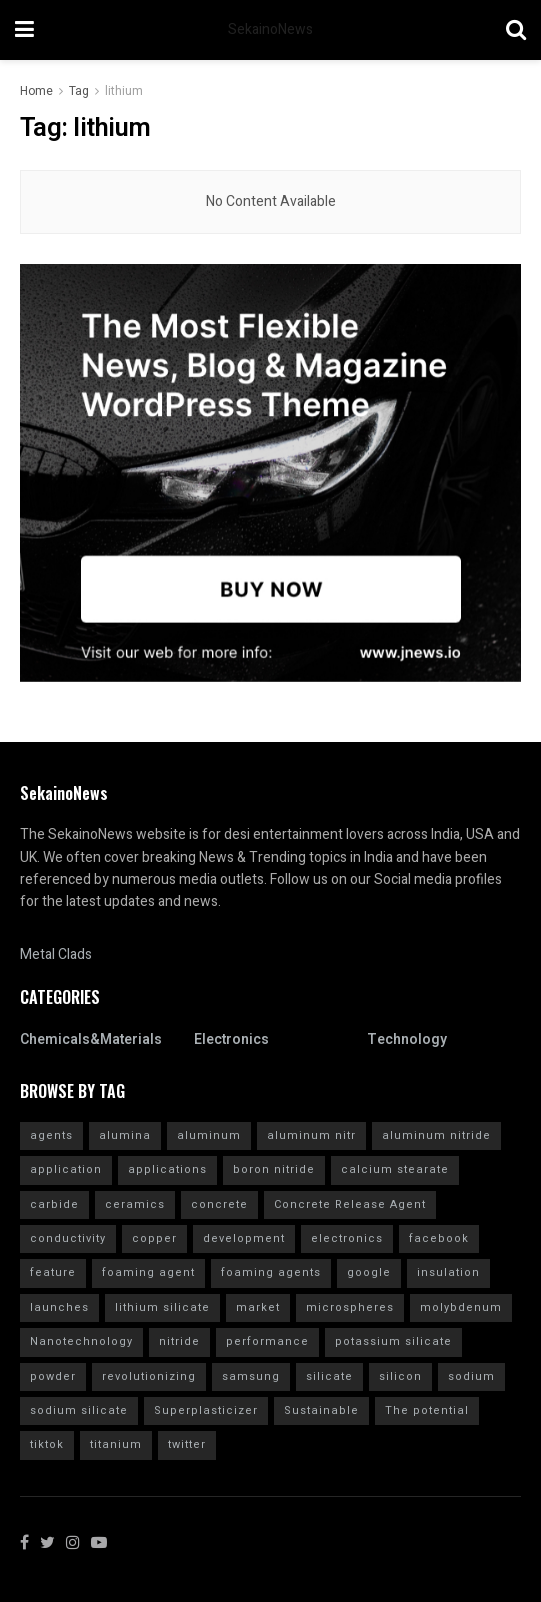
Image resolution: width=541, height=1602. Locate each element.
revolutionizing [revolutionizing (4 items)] (149, 1376)
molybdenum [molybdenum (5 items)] (461, 1307)
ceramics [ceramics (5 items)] (135, 1204)
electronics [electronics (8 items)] (347, 1238)
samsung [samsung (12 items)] (251, 1376)
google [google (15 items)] (369, 1272)
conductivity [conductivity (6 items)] (68, 1238)
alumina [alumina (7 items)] (125, 1135)
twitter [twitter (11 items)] (187, 1444)
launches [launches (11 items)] (59, 1307)
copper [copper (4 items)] (154, 1238)
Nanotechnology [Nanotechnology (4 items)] (81, 1341)
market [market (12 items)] (258, 1307)
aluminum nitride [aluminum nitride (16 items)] (436, 1135)
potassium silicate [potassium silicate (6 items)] (393, 1341)
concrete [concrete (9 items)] (219, 1204)
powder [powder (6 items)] (53, 1376)
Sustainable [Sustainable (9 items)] (321, 1410)
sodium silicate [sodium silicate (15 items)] (79, 1410)
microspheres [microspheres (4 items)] (350, 1307)
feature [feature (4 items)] (53, 1272)
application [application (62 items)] (66, 1169)
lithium (124, 91)
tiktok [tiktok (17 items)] (47, 1444)
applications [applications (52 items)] (167, 1169)
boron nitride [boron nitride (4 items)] (274, 1169)
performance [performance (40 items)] (267, 1341)
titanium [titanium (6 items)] (116, 1444)
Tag (79, 91)
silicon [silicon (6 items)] (400, 1376)
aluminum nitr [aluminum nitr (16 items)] (311, 1135)
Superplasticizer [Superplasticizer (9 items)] (206, 1410)
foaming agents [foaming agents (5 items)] (271, 1272)
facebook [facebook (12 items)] (439, 1238)
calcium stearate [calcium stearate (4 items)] (395, 1169)
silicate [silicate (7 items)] (329, 1376)
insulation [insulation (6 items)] (448, 1272)
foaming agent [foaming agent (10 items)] (148, 1272)
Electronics (231, 1039)
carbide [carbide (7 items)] (54, 1204)
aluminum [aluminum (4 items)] (209, 1135)
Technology (407, 1039)
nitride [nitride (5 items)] (179, 1341)
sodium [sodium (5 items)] (471, 1376)
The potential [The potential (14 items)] (427, 1410)
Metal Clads (56, 954)
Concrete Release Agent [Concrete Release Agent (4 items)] (350, 1204)
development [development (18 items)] (244, 1238)
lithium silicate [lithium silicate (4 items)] (162, 1307)
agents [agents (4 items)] (51, 1135)
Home (36, 91)
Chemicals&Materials (91, 1039)
